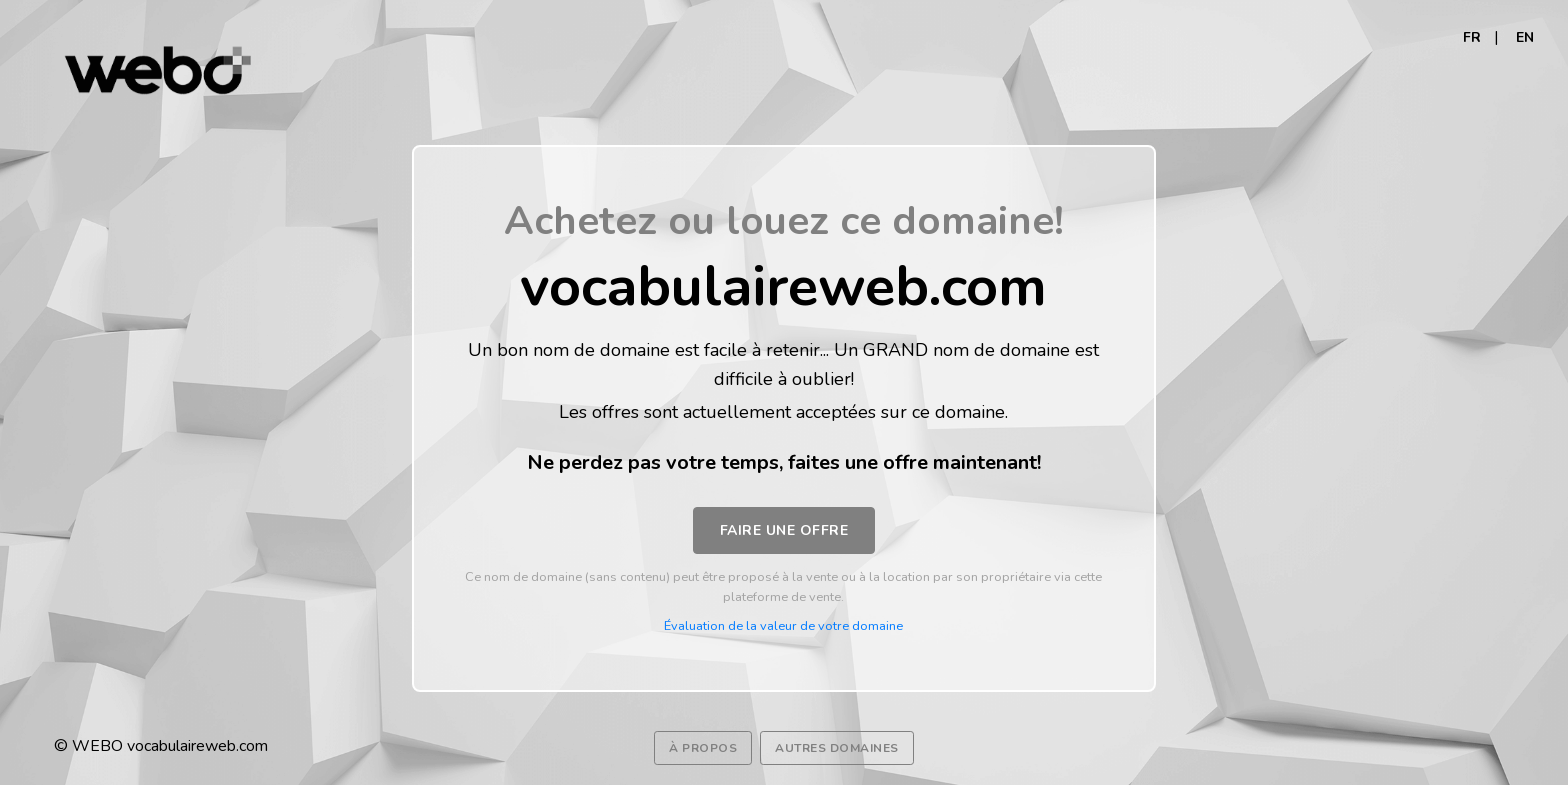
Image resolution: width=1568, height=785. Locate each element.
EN (1525, 37)
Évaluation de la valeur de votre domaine (783, 626)
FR (1472, 37)
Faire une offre (784, 530)
